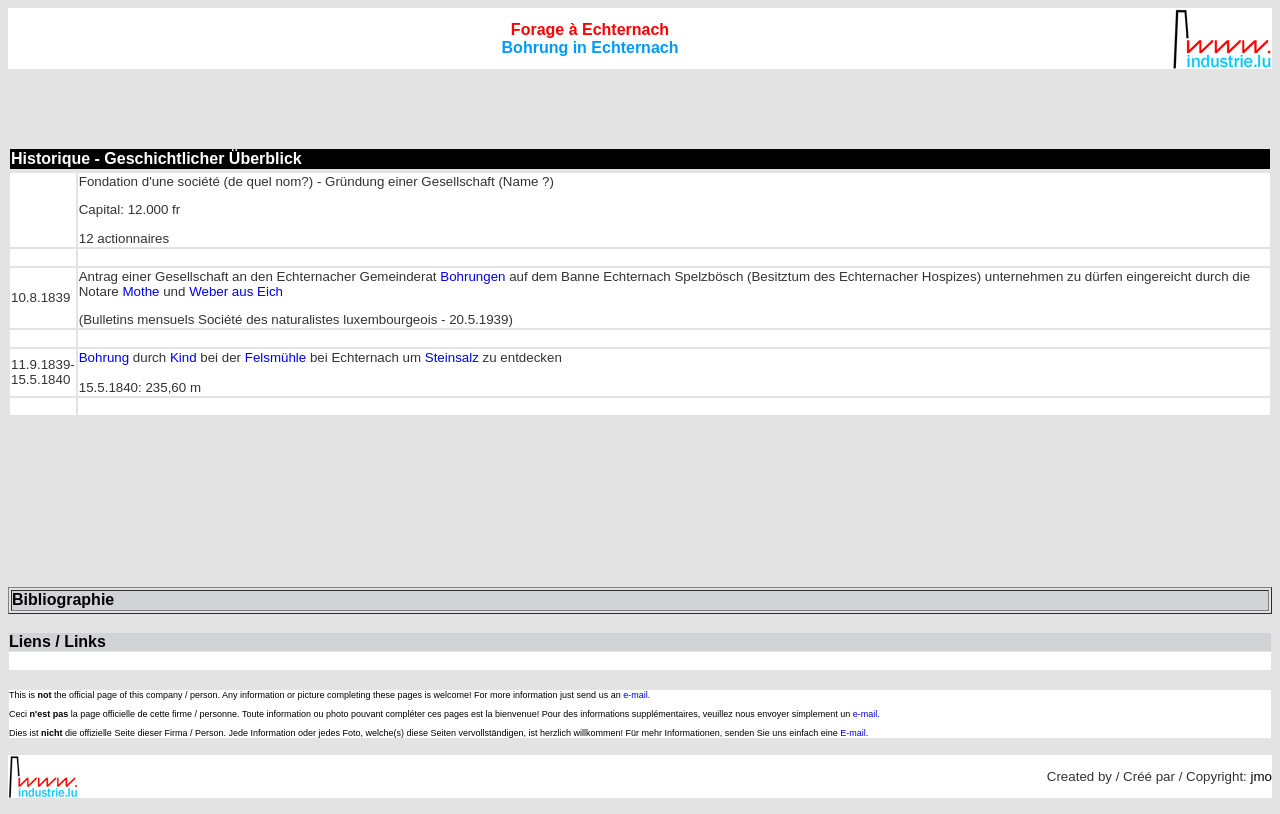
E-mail (853, 733)
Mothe (139, 291)
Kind (183, 357)
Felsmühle (275, 357)
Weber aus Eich (236, 291)
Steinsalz (452, 357)
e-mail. (636, 695)
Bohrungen (472, 276)
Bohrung (104, 357)
